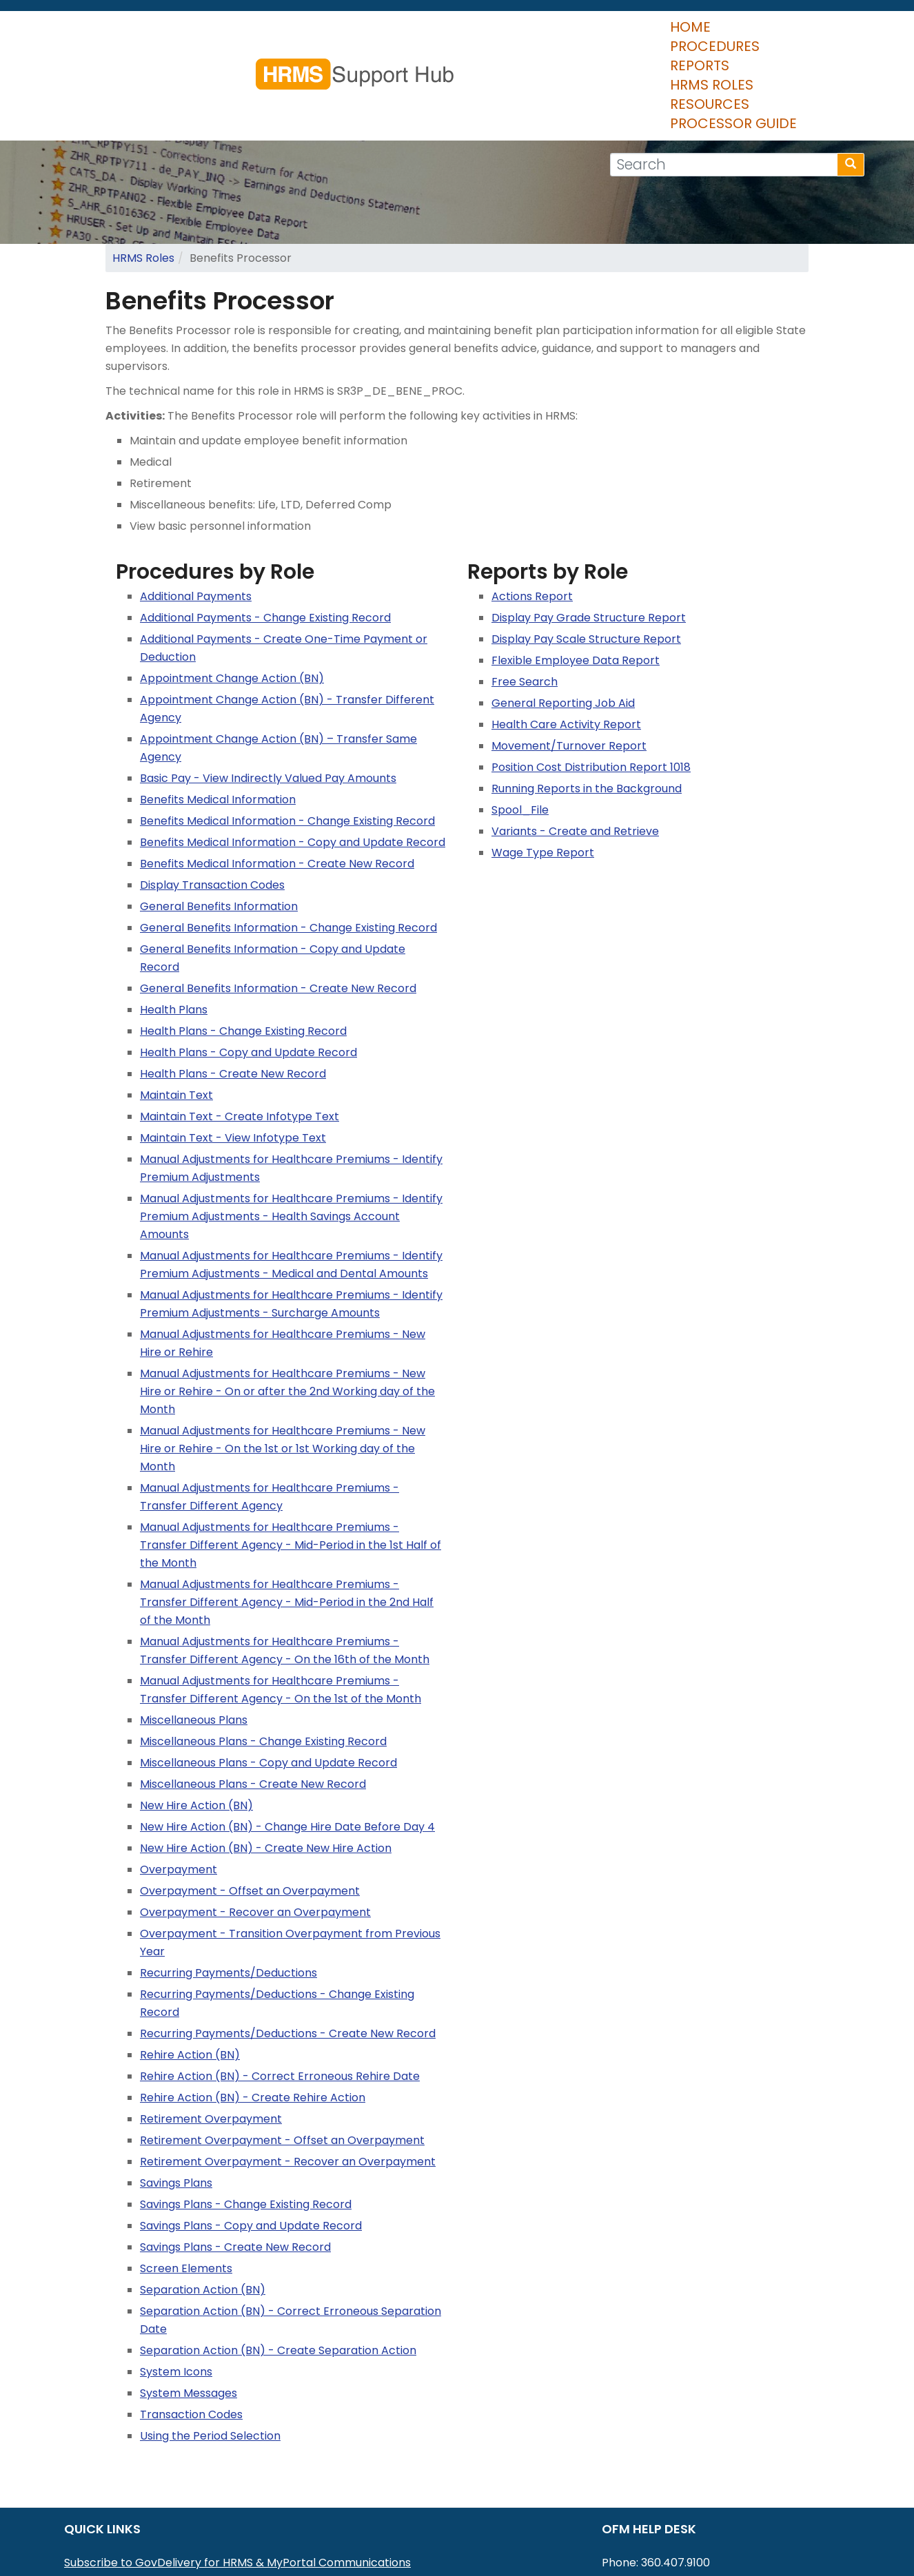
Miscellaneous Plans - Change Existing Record (263, 1660)
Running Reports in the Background (586, 707)
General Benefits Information (219, 825)
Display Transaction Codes (212, 804)
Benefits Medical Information (218, 718)
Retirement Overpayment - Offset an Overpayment (282, 2059)
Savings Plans (176, 2102)
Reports (475, 34)
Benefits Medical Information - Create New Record (277, 782)
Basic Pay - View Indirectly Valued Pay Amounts (268, 697)
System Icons (176, 2290)
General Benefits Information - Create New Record (278, 907)
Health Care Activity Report (566, 643)
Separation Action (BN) (202, 2208)
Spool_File (520, 728)
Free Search (524, 600)
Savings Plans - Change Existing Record (246, 2123)
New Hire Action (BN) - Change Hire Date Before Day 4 (287, 1745)
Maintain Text (176, 1014)
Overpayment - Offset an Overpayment (250, 1809)
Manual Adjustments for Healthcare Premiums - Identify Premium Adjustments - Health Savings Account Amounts (291, 1135)
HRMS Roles (564, 34)
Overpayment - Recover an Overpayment (255, 1831)
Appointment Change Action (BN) (232, 597)
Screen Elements (186, 2187)
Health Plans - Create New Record (233, 992)
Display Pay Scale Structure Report (586, 558)
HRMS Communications (127, 2517)
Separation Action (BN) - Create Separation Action (278, 2269)
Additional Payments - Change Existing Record (265, 536)
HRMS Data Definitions (123, 2535)
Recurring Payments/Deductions (228, 1891)
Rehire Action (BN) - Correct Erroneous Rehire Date (280, 1995)
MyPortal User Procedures (135, 2499)
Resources (663, 34)
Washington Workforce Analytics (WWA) (174, 2553)
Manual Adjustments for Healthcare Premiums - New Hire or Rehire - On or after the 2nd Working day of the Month (287, 1310)
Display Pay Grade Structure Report (588, 536)
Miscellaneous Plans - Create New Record (253, 1703)
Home (299, 34)
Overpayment (178, 1788)
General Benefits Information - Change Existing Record (288, 846)
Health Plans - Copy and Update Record (248, 971)
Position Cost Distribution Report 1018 (591, 686)
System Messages (188, 2312)
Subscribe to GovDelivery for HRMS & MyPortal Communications (237, 2481)
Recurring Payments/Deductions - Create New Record (288, 1952)
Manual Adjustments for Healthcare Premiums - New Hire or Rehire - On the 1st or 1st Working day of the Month (282, 1367)
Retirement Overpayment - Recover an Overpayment (288, 2080)
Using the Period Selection (210, 2354)
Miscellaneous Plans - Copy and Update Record (268, 1681)
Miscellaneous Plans (193, 1639)
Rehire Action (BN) (190, 1973)
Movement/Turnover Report (569, 664)
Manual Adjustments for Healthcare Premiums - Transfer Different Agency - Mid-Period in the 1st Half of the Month (290, 1464)
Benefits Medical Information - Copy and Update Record (292, 761)
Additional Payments (196, 515)
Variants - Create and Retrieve (575, 750)
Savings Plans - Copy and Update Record (251, 2144)
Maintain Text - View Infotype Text (233, 1056)
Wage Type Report (542, 771)
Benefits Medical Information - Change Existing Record (287, 740)
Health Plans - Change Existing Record (243, 950)
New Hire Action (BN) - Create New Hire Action (266, 1767)
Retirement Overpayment (211, 2038)
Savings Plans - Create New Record (235, 2166)
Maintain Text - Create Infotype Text (239, 1035)
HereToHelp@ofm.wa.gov (704, 2499)
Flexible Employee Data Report (575, 579)
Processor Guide (784, 34)
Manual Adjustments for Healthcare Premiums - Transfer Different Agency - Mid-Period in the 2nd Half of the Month (287, 1521)
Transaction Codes (191, 2333)
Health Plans (173, 928)
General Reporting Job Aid (563, 622)
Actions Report (532, 515)
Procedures (382, 34)
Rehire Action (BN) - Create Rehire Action (252, 2016)
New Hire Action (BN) (196, 1724)
